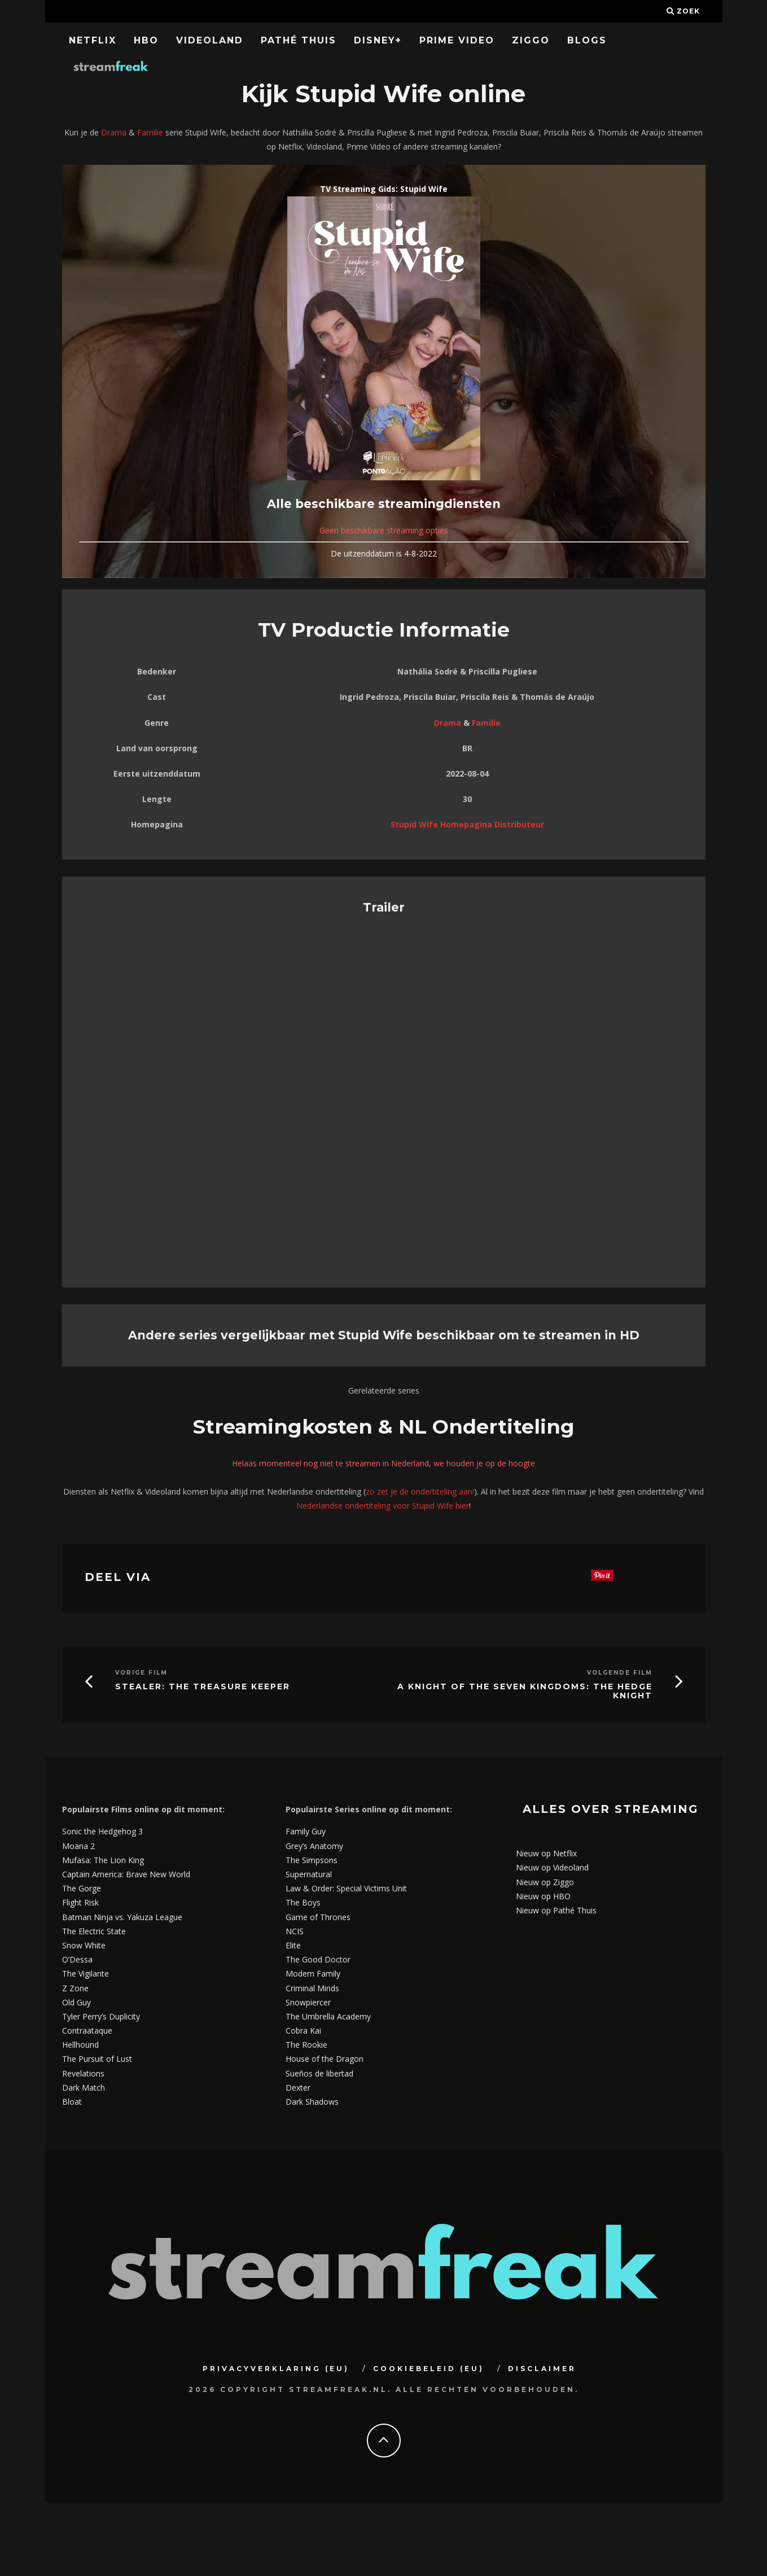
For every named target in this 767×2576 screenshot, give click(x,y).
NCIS (295, 1931)
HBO (146, 40)
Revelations (83, 2073)
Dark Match (83, 2087)
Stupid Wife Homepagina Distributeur (467, 824)
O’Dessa (77, 1959)
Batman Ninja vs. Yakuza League (122, 1917)
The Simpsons (312, 1860)
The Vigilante (85, 1973)
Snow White (84, 1945)
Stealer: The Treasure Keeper (202, 1687)
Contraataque (87, 2030)
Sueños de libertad (319, 2073)
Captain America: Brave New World (126, 1874)
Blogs (587, 40)
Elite (293, 1945)
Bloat (72, 2101)
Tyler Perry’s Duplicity (101, 2016)
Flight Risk (80, 1902)
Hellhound (80, 2044)
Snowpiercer (308, 2002)
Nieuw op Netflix (546, 1853)
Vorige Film (141, 1672)
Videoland (209, 40)
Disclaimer (542, 2368)
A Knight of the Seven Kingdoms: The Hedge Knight (524, 1691)
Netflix (92, 40)
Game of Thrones (318, 1917)
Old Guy (76, 2002)
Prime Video (456, 40)
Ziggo (531, 40)
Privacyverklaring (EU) (276, 2368)
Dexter (298, 2087)
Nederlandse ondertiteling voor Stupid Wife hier (382, 1505)
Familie (150, 132)
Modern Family (313, 1973)
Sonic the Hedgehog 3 (102, 1831)
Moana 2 (78, 1846)
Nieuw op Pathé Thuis (556, 1910)
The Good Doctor (318, 1959)
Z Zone (75, 1988)
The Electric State (94, 1931)
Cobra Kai (303, 2030)
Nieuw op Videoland (552, 1867)
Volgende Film (619, 1672)
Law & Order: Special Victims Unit (346, 1888)
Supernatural (309, 1874)
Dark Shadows (312, 2101)
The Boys (303, 1902)
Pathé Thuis (298, 40)
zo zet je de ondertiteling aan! (420, 1491)
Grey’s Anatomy (314, 1846)
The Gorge (81, 1888)
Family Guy (306, 1831)
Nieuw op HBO (543, 1896)
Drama (113, 132)
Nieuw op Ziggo (545, 1882)
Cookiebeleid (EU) (428, 2368)
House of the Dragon (324, 2058)
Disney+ (378, 40)
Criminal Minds (312, 1988)
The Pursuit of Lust (97, 2058)
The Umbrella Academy (328, 2016)
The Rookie (306, 2044)
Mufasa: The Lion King (103, 1860)
